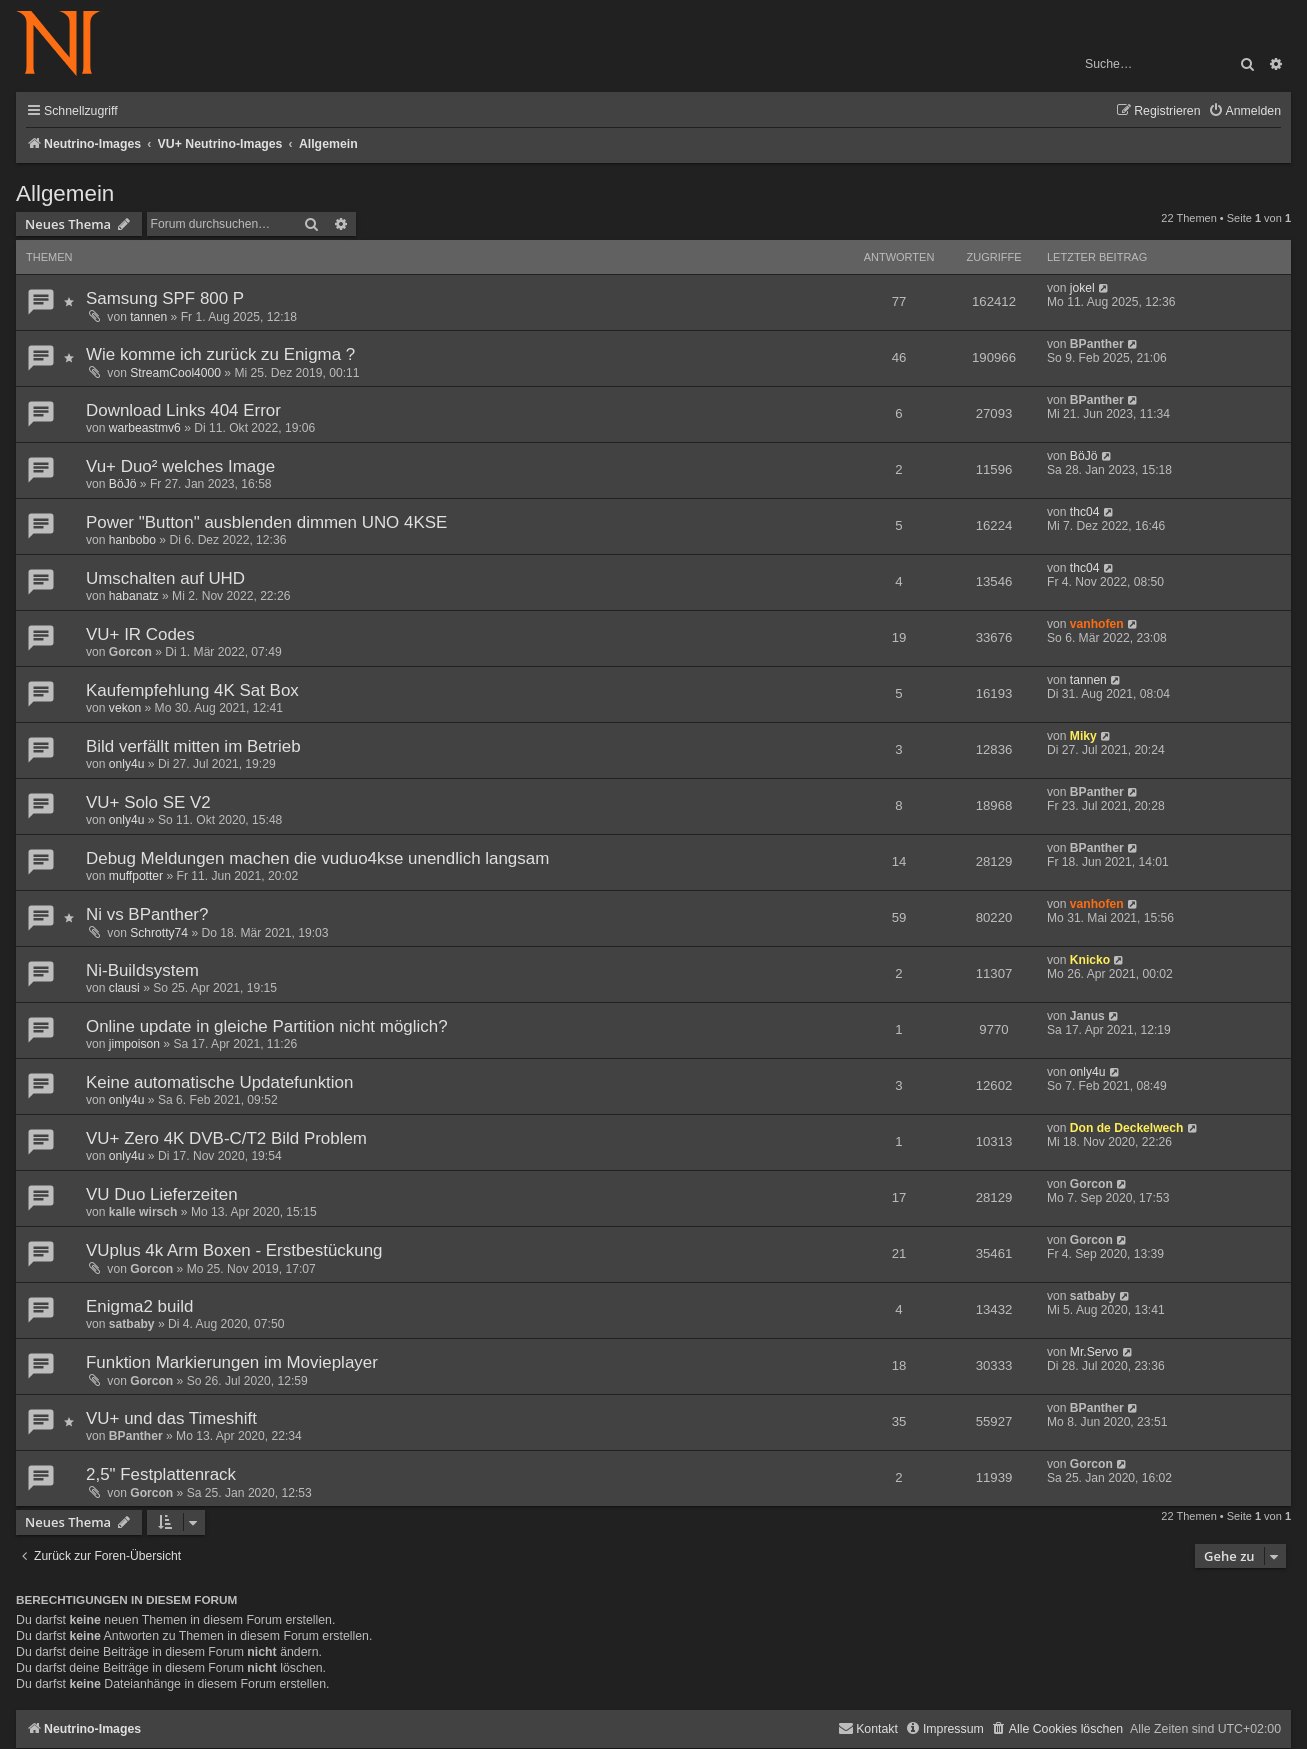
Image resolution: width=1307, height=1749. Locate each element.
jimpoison (134, 1044)
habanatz (134, 596)
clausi (124, 988)
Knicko (1090, 960)
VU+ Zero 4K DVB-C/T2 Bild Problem (226, 1138)
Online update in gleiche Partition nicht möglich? (267, 1026)
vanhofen (1097, 624)
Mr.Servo (1094, 1352)
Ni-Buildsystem (142, 970)
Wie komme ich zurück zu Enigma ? (220, 354)
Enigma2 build (139, 1306)
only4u (127, 764)
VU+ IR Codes (140, 634)
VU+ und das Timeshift (171, 1418)
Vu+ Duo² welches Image (180, 466)
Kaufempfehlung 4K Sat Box (192, 690)
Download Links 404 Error (183, 410)
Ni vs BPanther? (147, 914)
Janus (1087, 1016)
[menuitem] (1244, 111)
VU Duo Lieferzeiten (162, 1194)
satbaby (132, 1324)
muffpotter (136, 876)
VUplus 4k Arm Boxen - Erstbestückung (234, 1250)
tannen (148, 317)
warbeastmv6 (145, 428)
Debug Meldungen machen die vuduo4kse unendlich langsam (317, 858)
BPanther (1097, 344)
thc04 (1085, 512)
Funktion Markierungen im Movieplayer (232, 1362)
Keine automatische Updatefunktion (219, 1082)
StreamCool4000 (175, 373)
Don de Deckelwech (1127, 1128)
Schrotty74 (159, 933)
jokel (1082, 288)
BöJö (123, 484)
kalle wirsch (143, 1212)
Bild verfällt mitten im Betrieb (193, 746)
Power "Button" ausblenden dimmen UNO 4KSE (266, 522)
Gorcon (130, 652)
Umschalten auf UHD (165, 578)
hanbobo (132, 540)
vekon (125, 708)
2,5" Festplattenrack (161, 1474)
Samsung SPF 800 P (165, 298)
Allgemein (65, 193)
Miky (1083, 736)
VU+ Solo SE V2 (148, 802)
